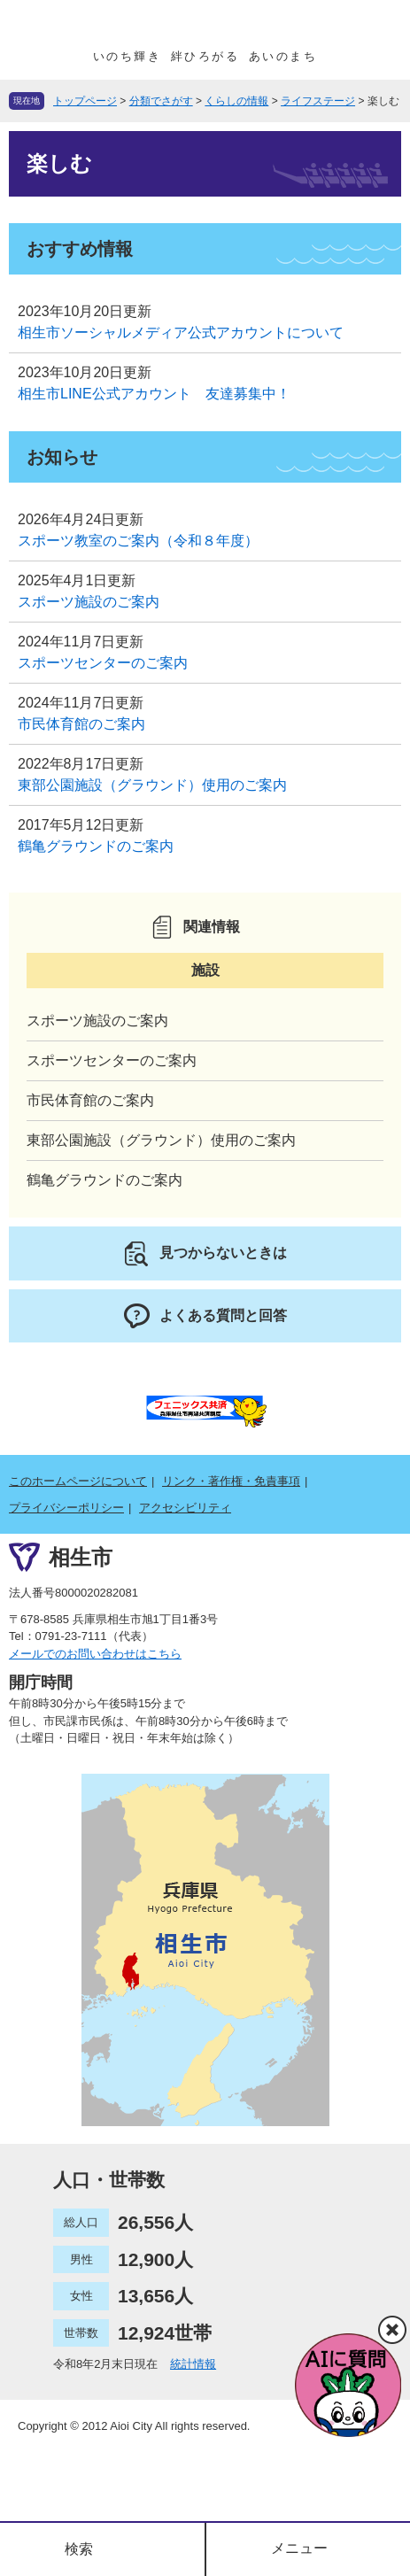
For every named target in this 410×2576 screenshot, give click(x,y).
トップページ (85, 101)
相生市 (80, 1557)
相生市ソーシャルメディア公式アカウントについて (181, 332)
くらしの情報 (236, 101)
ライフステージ (318, 101)
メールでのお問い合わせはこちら (95, 1653)
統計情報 (193, 2364)
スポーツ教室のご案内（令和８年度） (138, 540)
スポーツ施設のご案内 (88, 601)
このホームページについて (78, 1481)
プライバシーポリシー (66, 1507)
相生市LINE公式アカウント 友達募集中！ (154, 393)
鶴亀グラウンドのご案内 (96, 846)
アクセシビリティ (185, 1507)
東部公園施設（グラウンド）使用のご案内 (152, 785)
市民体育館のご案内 (81, 723)
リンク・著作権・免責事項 (231, 1481)
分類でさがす (161, 101)
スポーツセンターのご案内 (103, 662)
